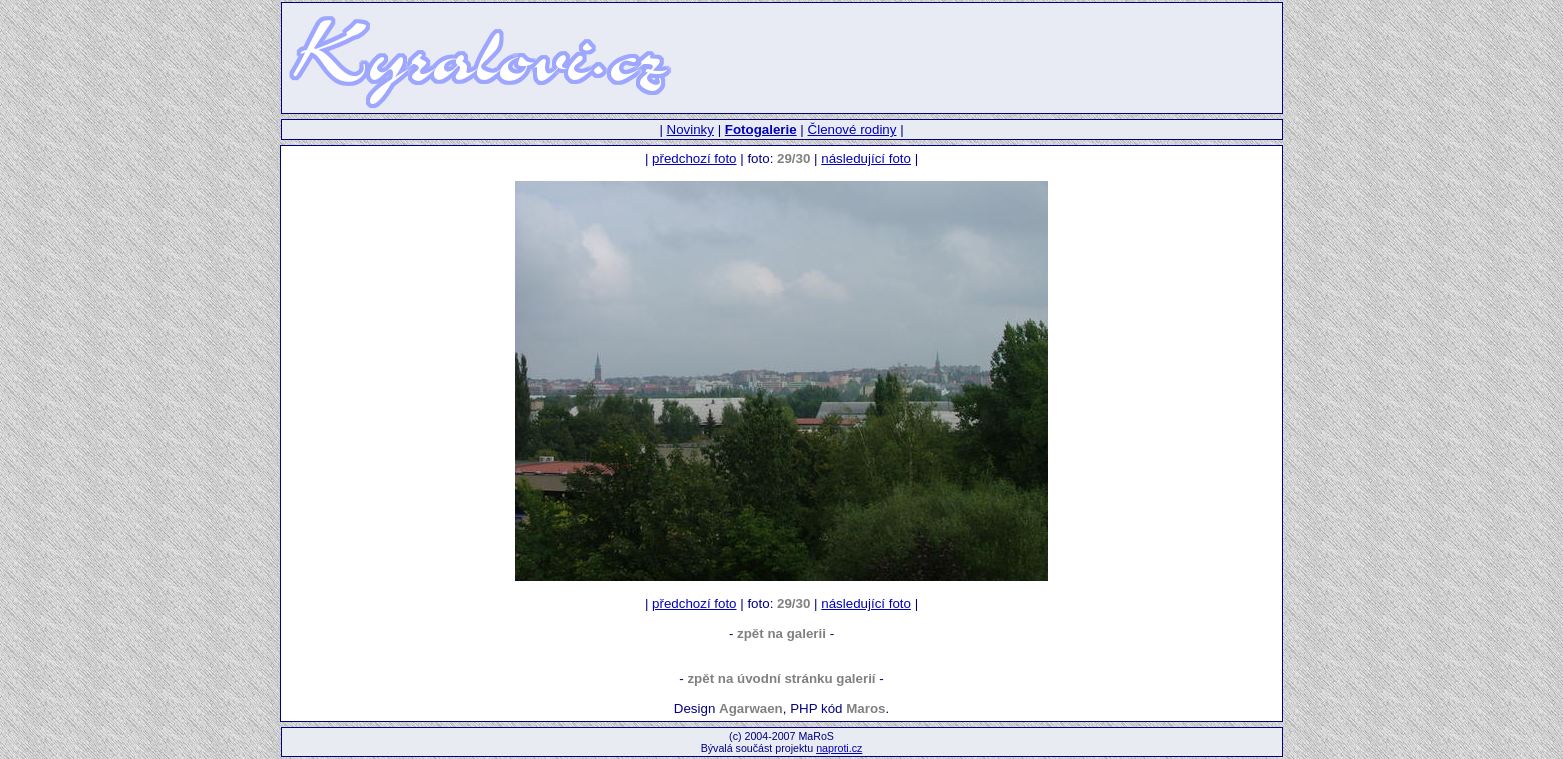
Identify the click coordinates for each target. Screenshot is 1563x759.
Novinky (690, 129)
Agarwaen (751, 708)
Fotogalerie (761, 129)
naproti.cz (839, 748)
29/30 (793, 158)
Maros (865, 708)
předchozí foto (694, 158)
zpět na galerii (781, 633)
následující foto (866, 158)
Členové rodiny (852, 129)
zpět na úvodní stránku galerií (781, 678)
